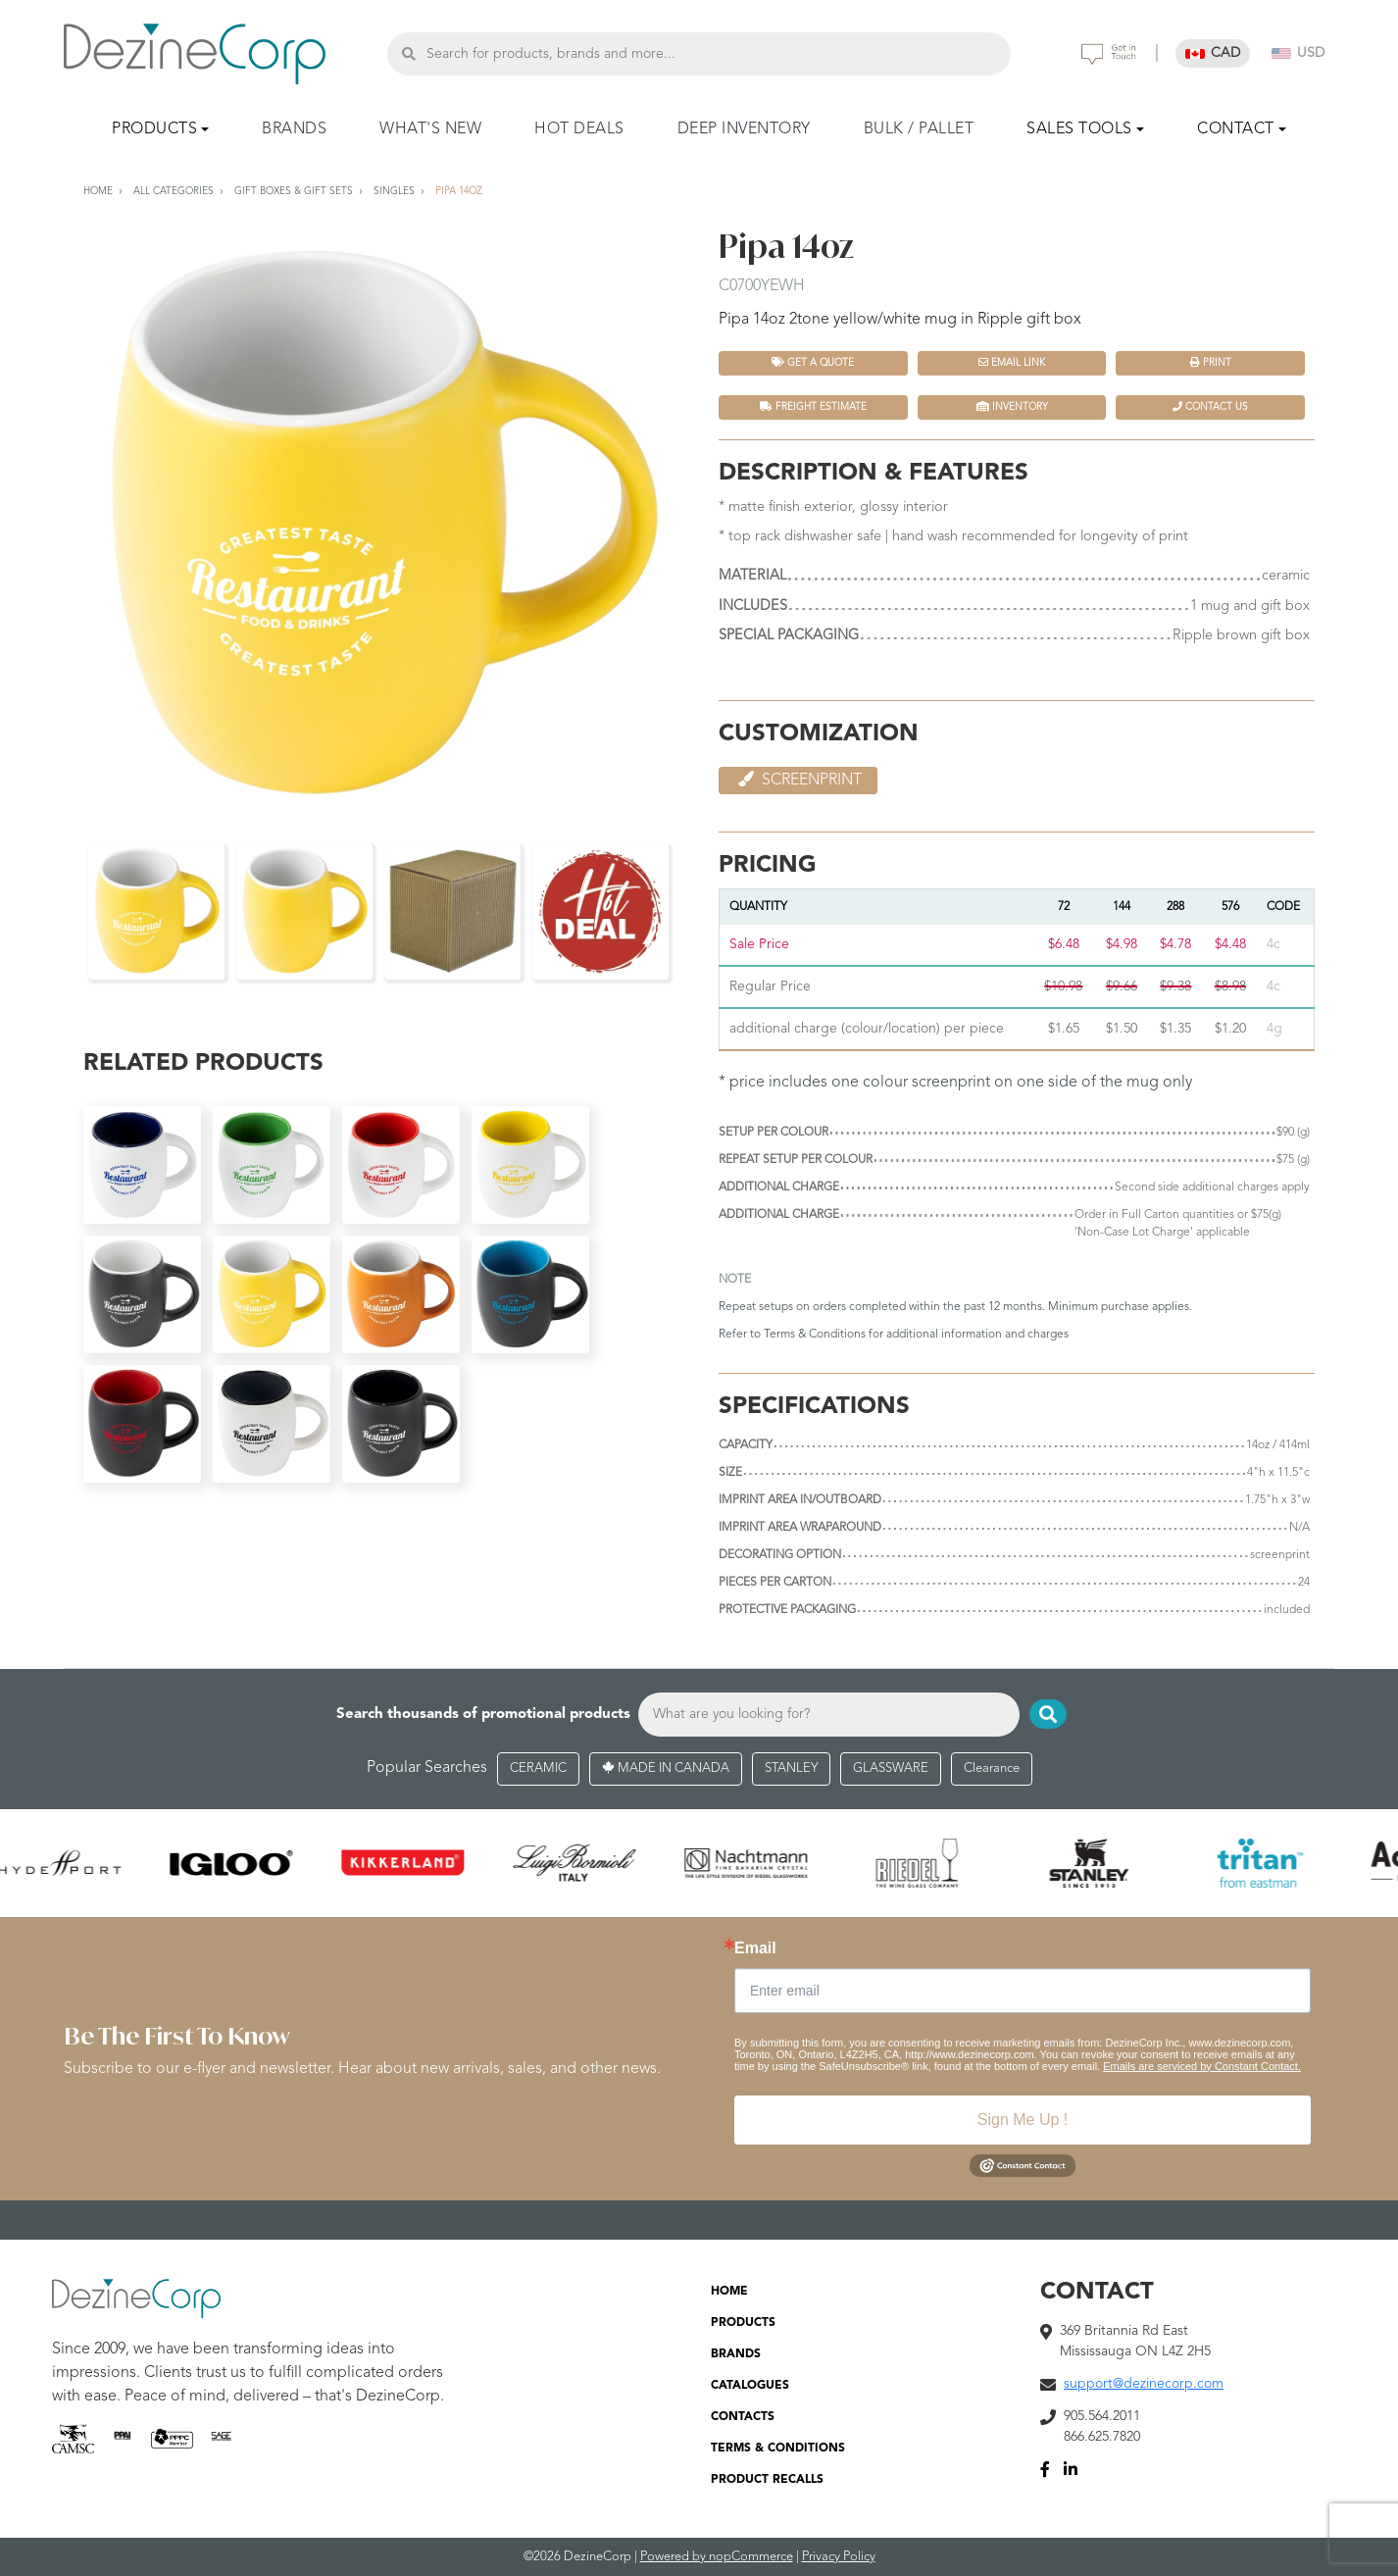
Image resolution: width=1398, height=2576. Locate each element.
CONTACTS (742, 2417)
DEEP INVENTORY (744, 129)
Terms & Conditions (815, 1334)
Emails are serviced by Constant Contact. (1202, 2066)
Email (755, 1948)
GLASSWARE (890, 1768)
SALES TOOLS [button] (1079, 129)
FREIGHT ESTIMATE (813, 406)
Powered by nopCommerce (716, 2557)
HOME (729, 2292)
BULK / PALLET (919, 129)
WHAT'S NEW (430, 129)
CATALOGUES (750, 2386)
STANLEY (791, 1768)
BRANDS (294, 129)
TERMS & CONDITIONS (778, 2448)
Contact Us (1210, 406)
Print (1210, 362)
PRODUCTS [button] (154, 129)
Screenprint (798, 779)
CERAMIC (538, 1768)
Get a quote (813, 362)
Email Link (1011, 362)
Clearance (992, 1768)
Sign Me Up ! (1022, 2119)
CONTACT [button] (1235, 129)
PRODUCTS (743, 2323)
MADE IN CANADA (665, 1768)
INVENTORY (1012, 406)
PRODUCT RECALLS (767, 2480)
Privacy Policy (838, 2557)
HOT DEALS (579, 129)
